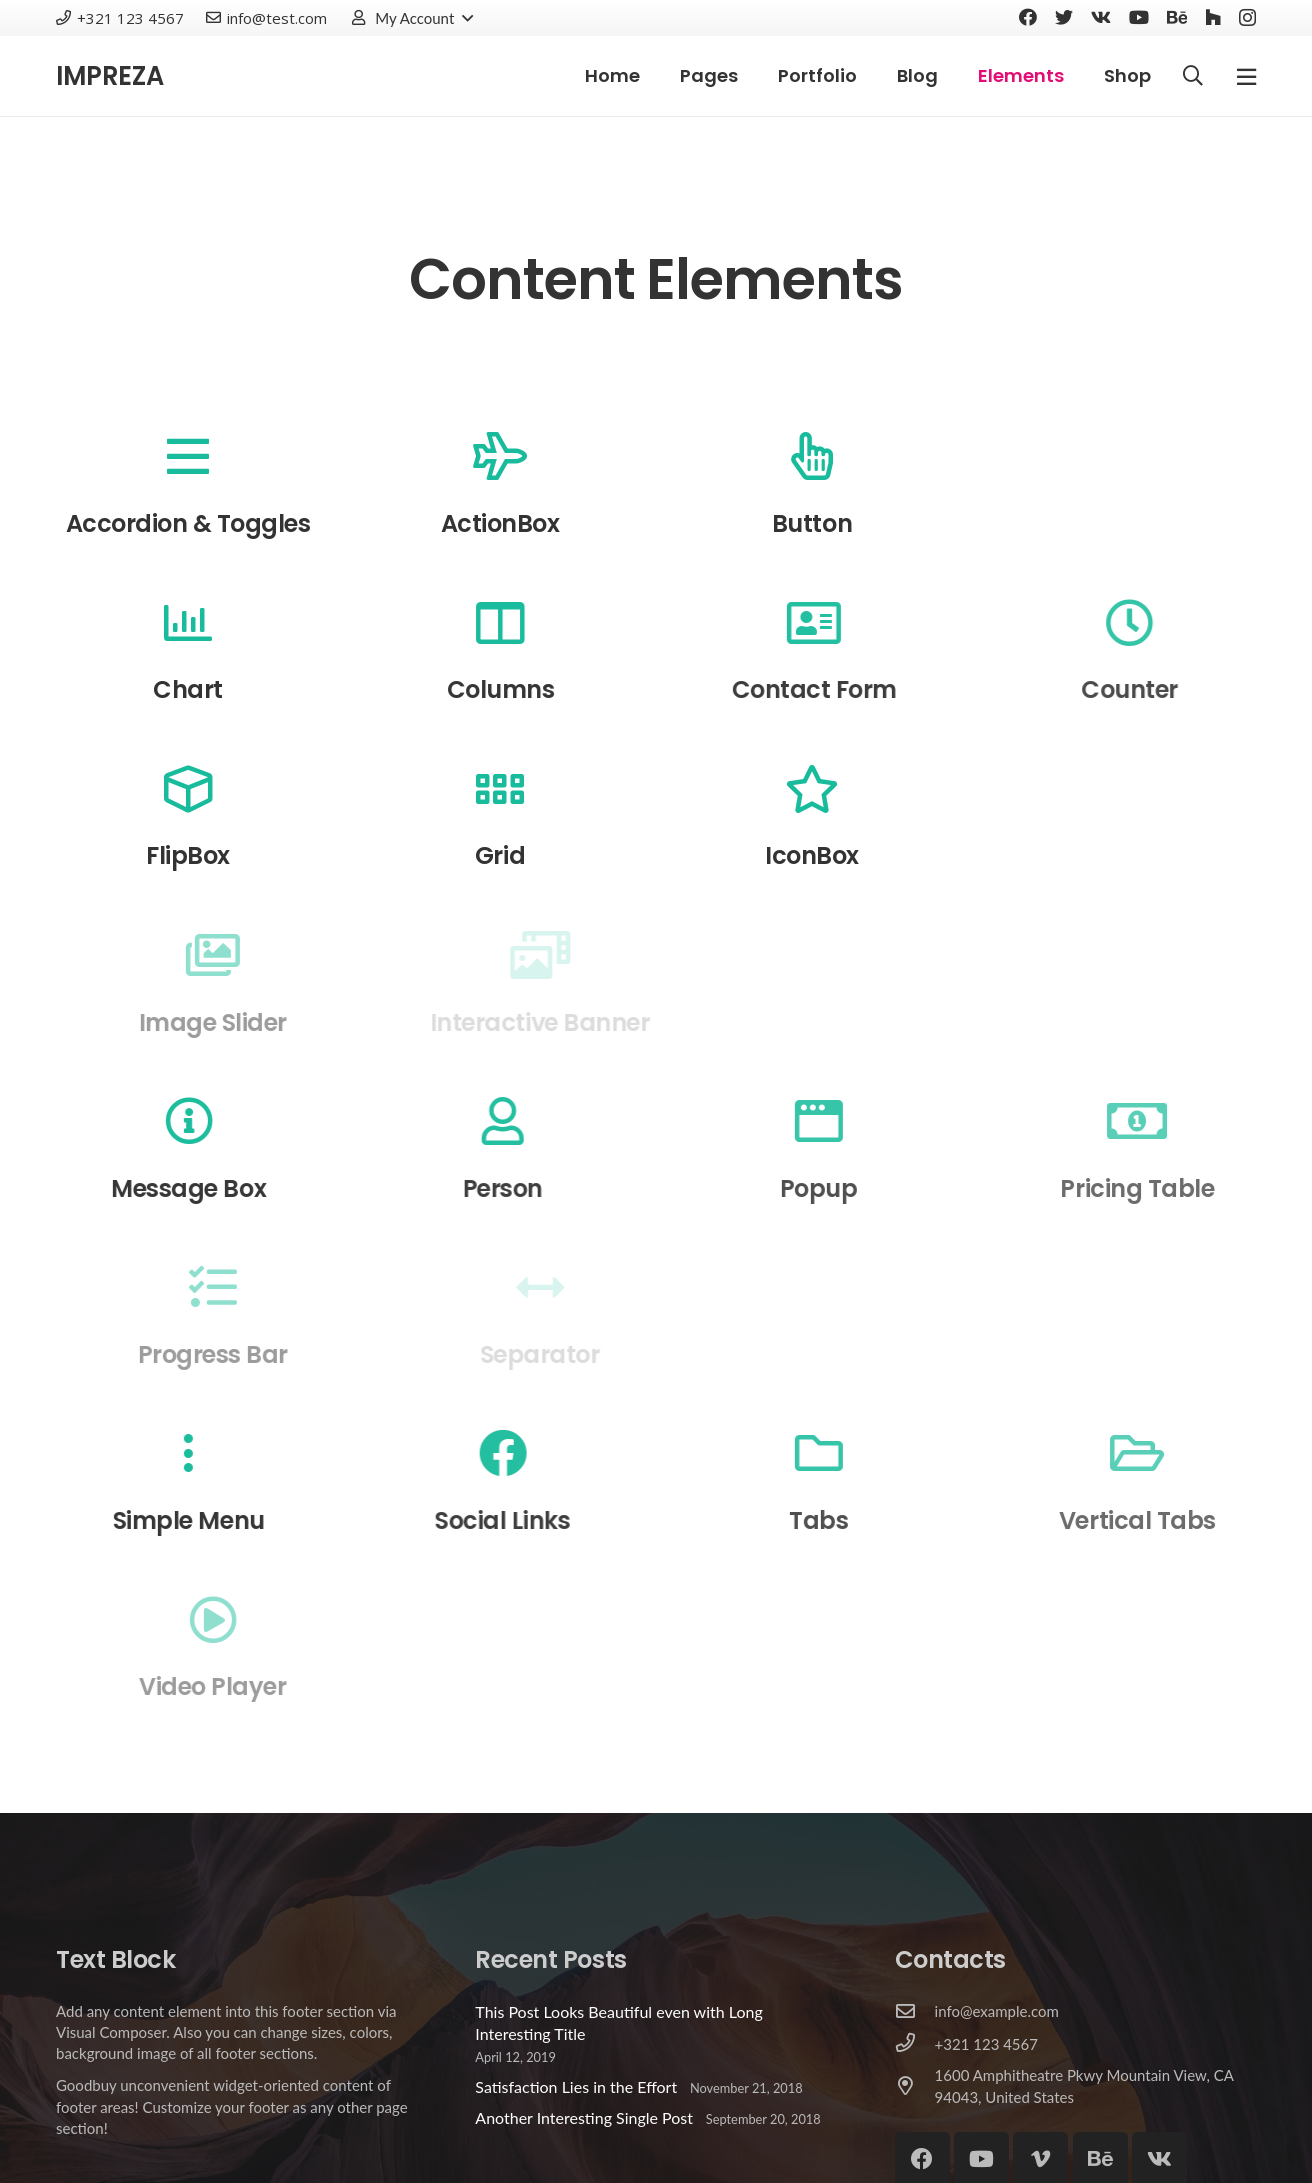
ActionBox (500, 523)
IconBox (813, 855)
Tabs (855, 1520)
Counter (1166, 689)
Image (1127, 855)
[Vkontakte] (1101, 17)
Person (530, 1188)
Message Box (204, 1188)
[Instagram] (1247, 18)
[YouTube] (1139, 17)
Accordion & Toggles (188, 523)
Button (813, 523)
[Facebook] (1028, 17)
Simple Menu (205, 1520)
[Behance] (1177, 17)
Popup (856, 1188)
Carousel (1126, 523)
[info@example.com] (915, 2012)
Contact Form (839, 689)
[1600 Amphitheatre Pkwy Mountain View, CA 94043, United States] (915, 2087)
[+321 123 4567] (915, 2044)
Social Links (529, 1520)
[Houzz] (1213, 17)
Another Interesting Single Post (584, 2117)
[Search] (1193, 76)
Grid (500, 855)
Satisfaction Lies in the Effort (576, 2086)
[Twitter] (1064, 17)
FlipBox (188, 855)
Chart (196, 689)
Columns (515, 689)
